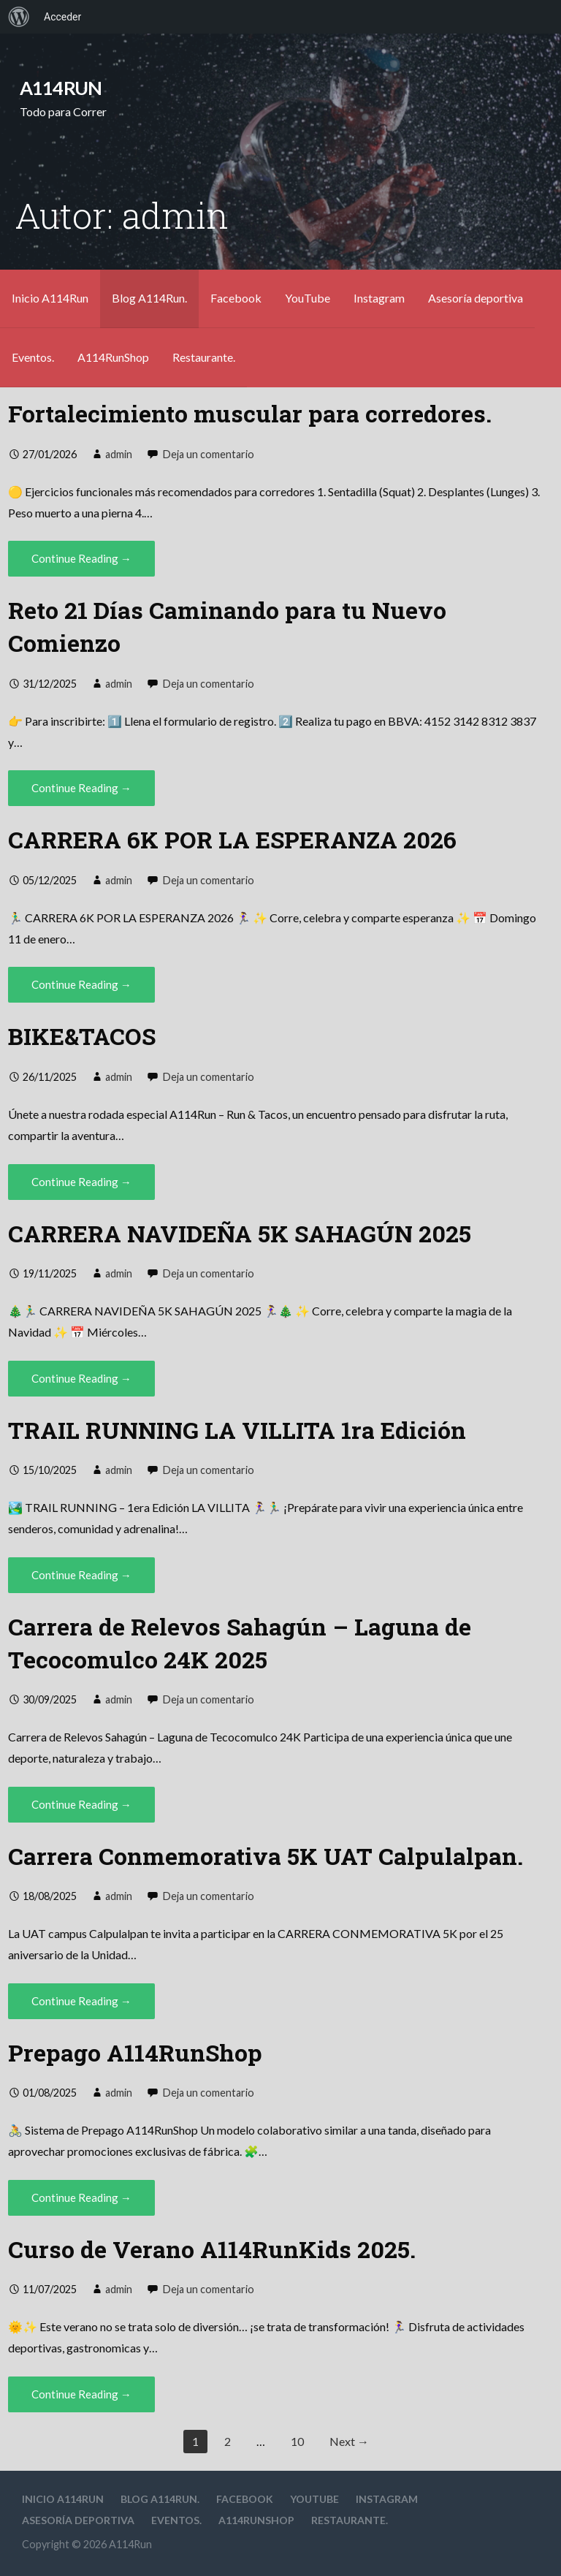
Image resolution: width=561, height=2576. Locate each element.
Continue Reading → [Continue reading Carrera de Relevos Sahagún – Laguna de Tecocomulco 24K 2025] (81, 1804)
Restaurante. (203, 357)
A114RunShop (113, 357)
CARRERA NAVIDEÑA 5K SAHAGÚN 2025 (239, 1233)
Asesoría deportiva (475, 298)
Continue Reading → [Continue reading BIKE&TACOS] (81, 1181)
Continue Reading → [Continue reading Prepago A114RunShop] (81, 2197)
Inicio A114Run (50, 298)
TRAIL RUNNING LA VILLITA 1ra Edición (237, 1429)
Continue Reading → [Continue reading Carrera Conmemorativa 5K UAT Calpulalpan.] (81, 2000)
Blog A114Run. (149, 298)
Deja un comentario (208, 454)
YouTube (307, 298)
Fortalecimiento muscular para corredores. (250, 413)
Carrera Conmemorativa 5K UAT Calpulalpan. (265, 1856)
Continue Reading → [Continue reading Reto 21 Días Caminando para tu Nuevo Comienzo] (81, 787)
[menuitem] (19, 17)
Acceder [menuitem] (62, 17)
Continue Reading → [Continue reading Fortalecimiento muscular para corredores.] (81, 558)
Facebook (236, 298)
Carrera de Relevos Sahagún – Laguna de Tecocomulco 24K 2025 (239, 1643)
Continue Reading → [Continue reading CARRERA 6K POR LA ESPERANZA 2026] (81, 984)
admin (118, 454)
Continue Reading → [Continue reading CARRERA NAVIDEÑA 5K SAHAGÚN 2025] (81, 1378)
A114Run (61, 88)
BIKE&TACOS (82, 1036)
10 (297, 2441)
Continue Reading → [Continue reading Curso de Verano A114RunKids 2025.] (81, 2394)
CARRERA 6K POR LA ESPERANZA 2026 (232, 839)
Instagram (379, 298)
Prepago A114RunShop (135, 2052)
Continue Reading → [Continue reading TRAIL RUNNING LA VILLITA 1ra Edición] (81, 1574)
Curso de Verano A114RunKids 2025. (212, 2249)
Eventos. (33, 357)
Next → (349, 2441)
